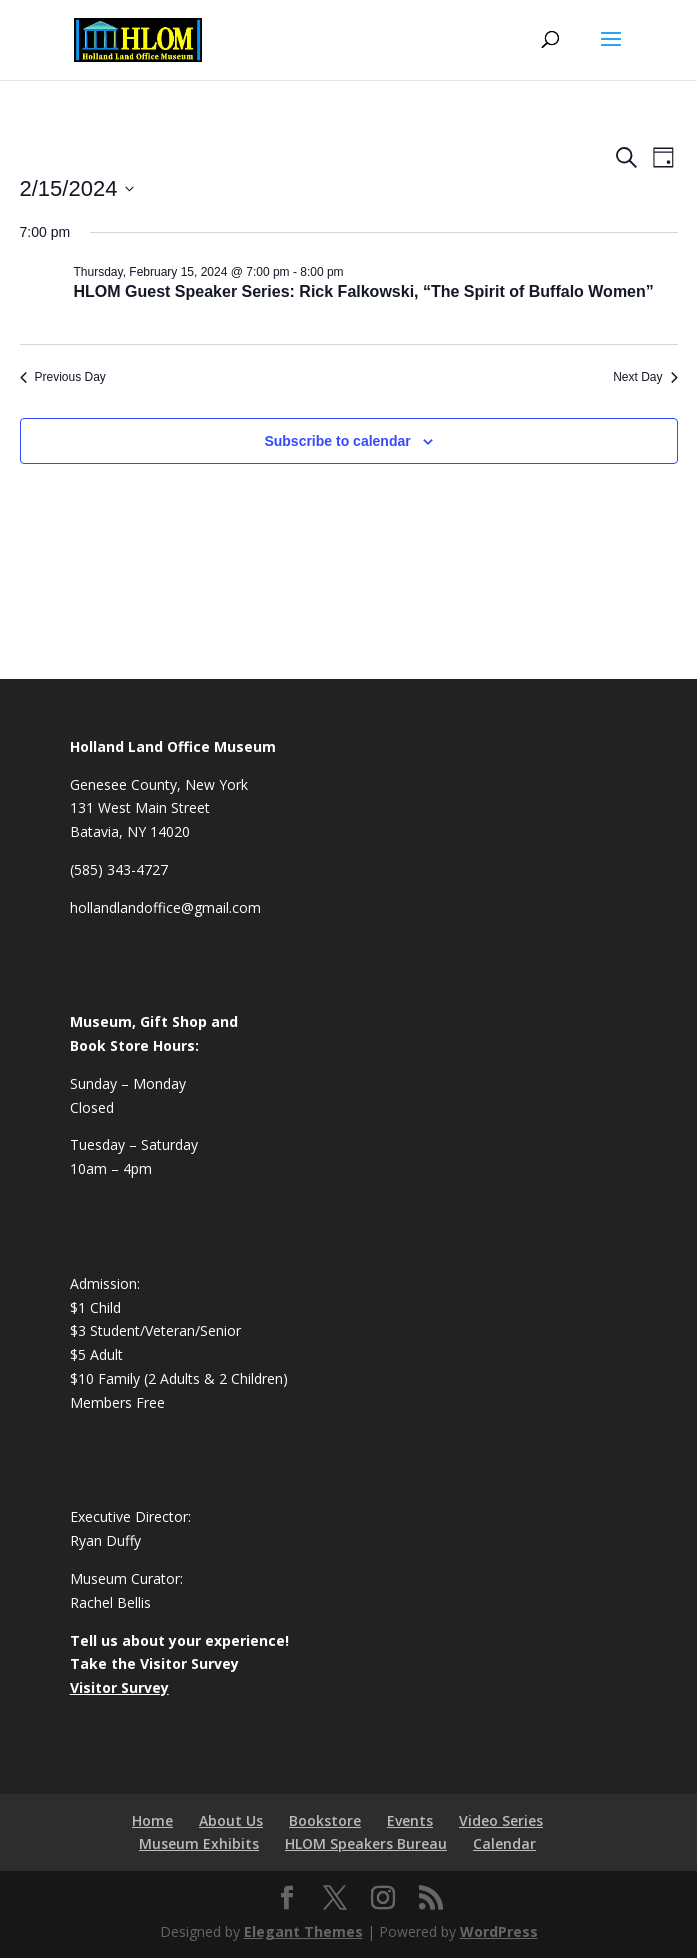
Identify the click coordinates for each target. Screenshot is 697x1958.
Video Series (501, 1820)
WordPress (499, 1931)
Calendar (504, 1843)
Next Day (645, 377)
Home (152, 1820)
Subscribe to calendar (337, 441)
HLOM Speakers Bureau (366, 1843)
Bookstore (325, 1820)
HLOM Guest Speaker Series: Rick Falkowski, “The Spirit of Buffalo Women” (364, 291)
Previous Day (63, 377)
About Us (231, 1820)
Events (410, 1820)
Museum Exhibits (199, 1843)
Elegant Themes (303, 1931)
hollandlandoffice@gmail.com (165, 907)
